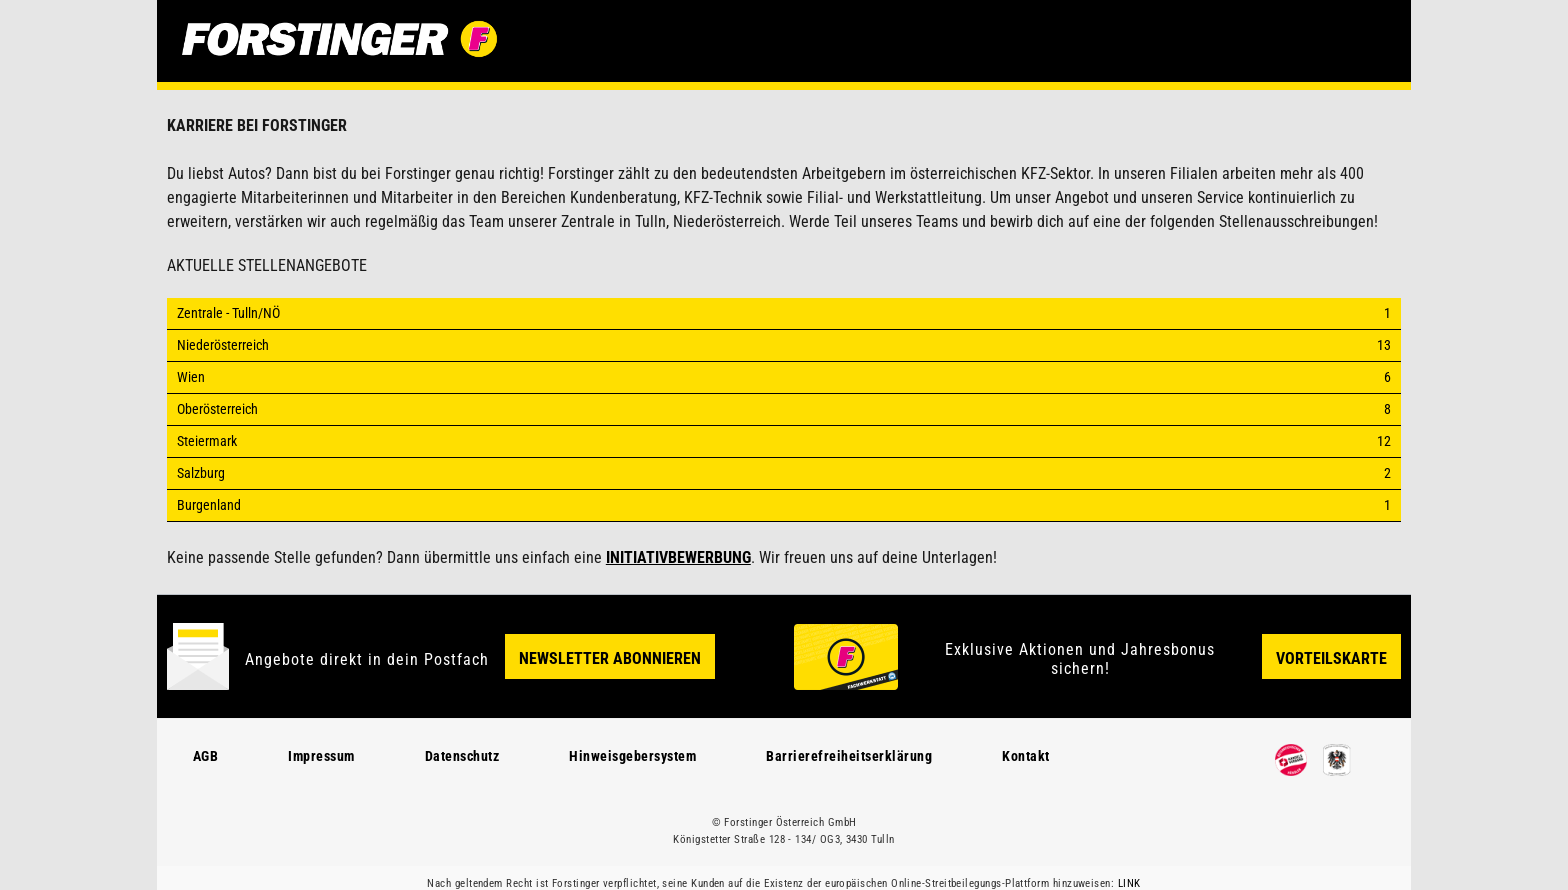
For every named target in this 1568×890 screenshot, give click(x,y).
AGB (206, 756)
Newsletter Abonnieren (610, 658)
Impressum (321, 756)
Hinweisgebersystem (632, 756)
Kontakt (1026, 756)
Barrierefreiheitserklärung (849, 756)
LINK (1129, 883)
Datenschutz (462, 756)
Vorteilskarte (1331, 658)
